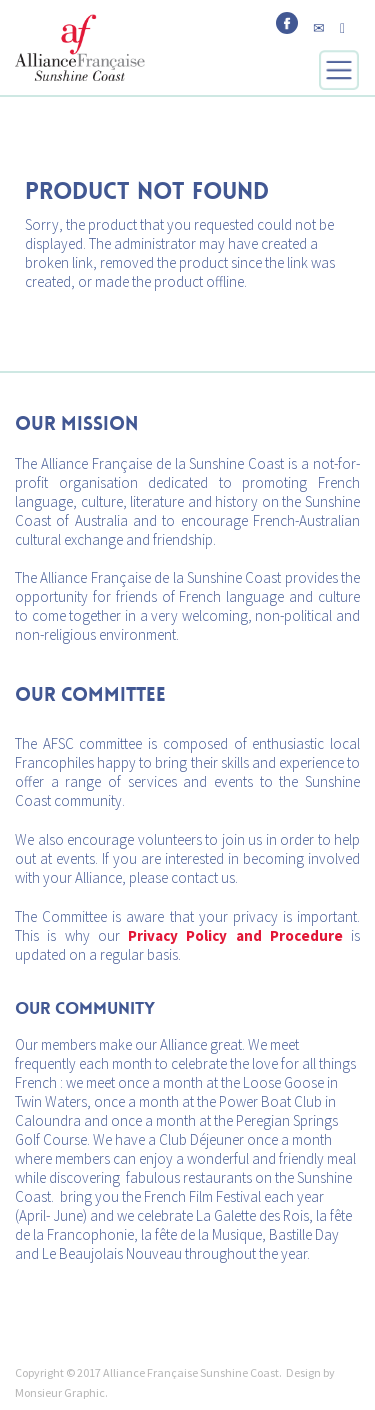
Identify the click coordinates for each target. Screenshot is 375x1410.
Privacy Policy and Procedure (235, 935)
